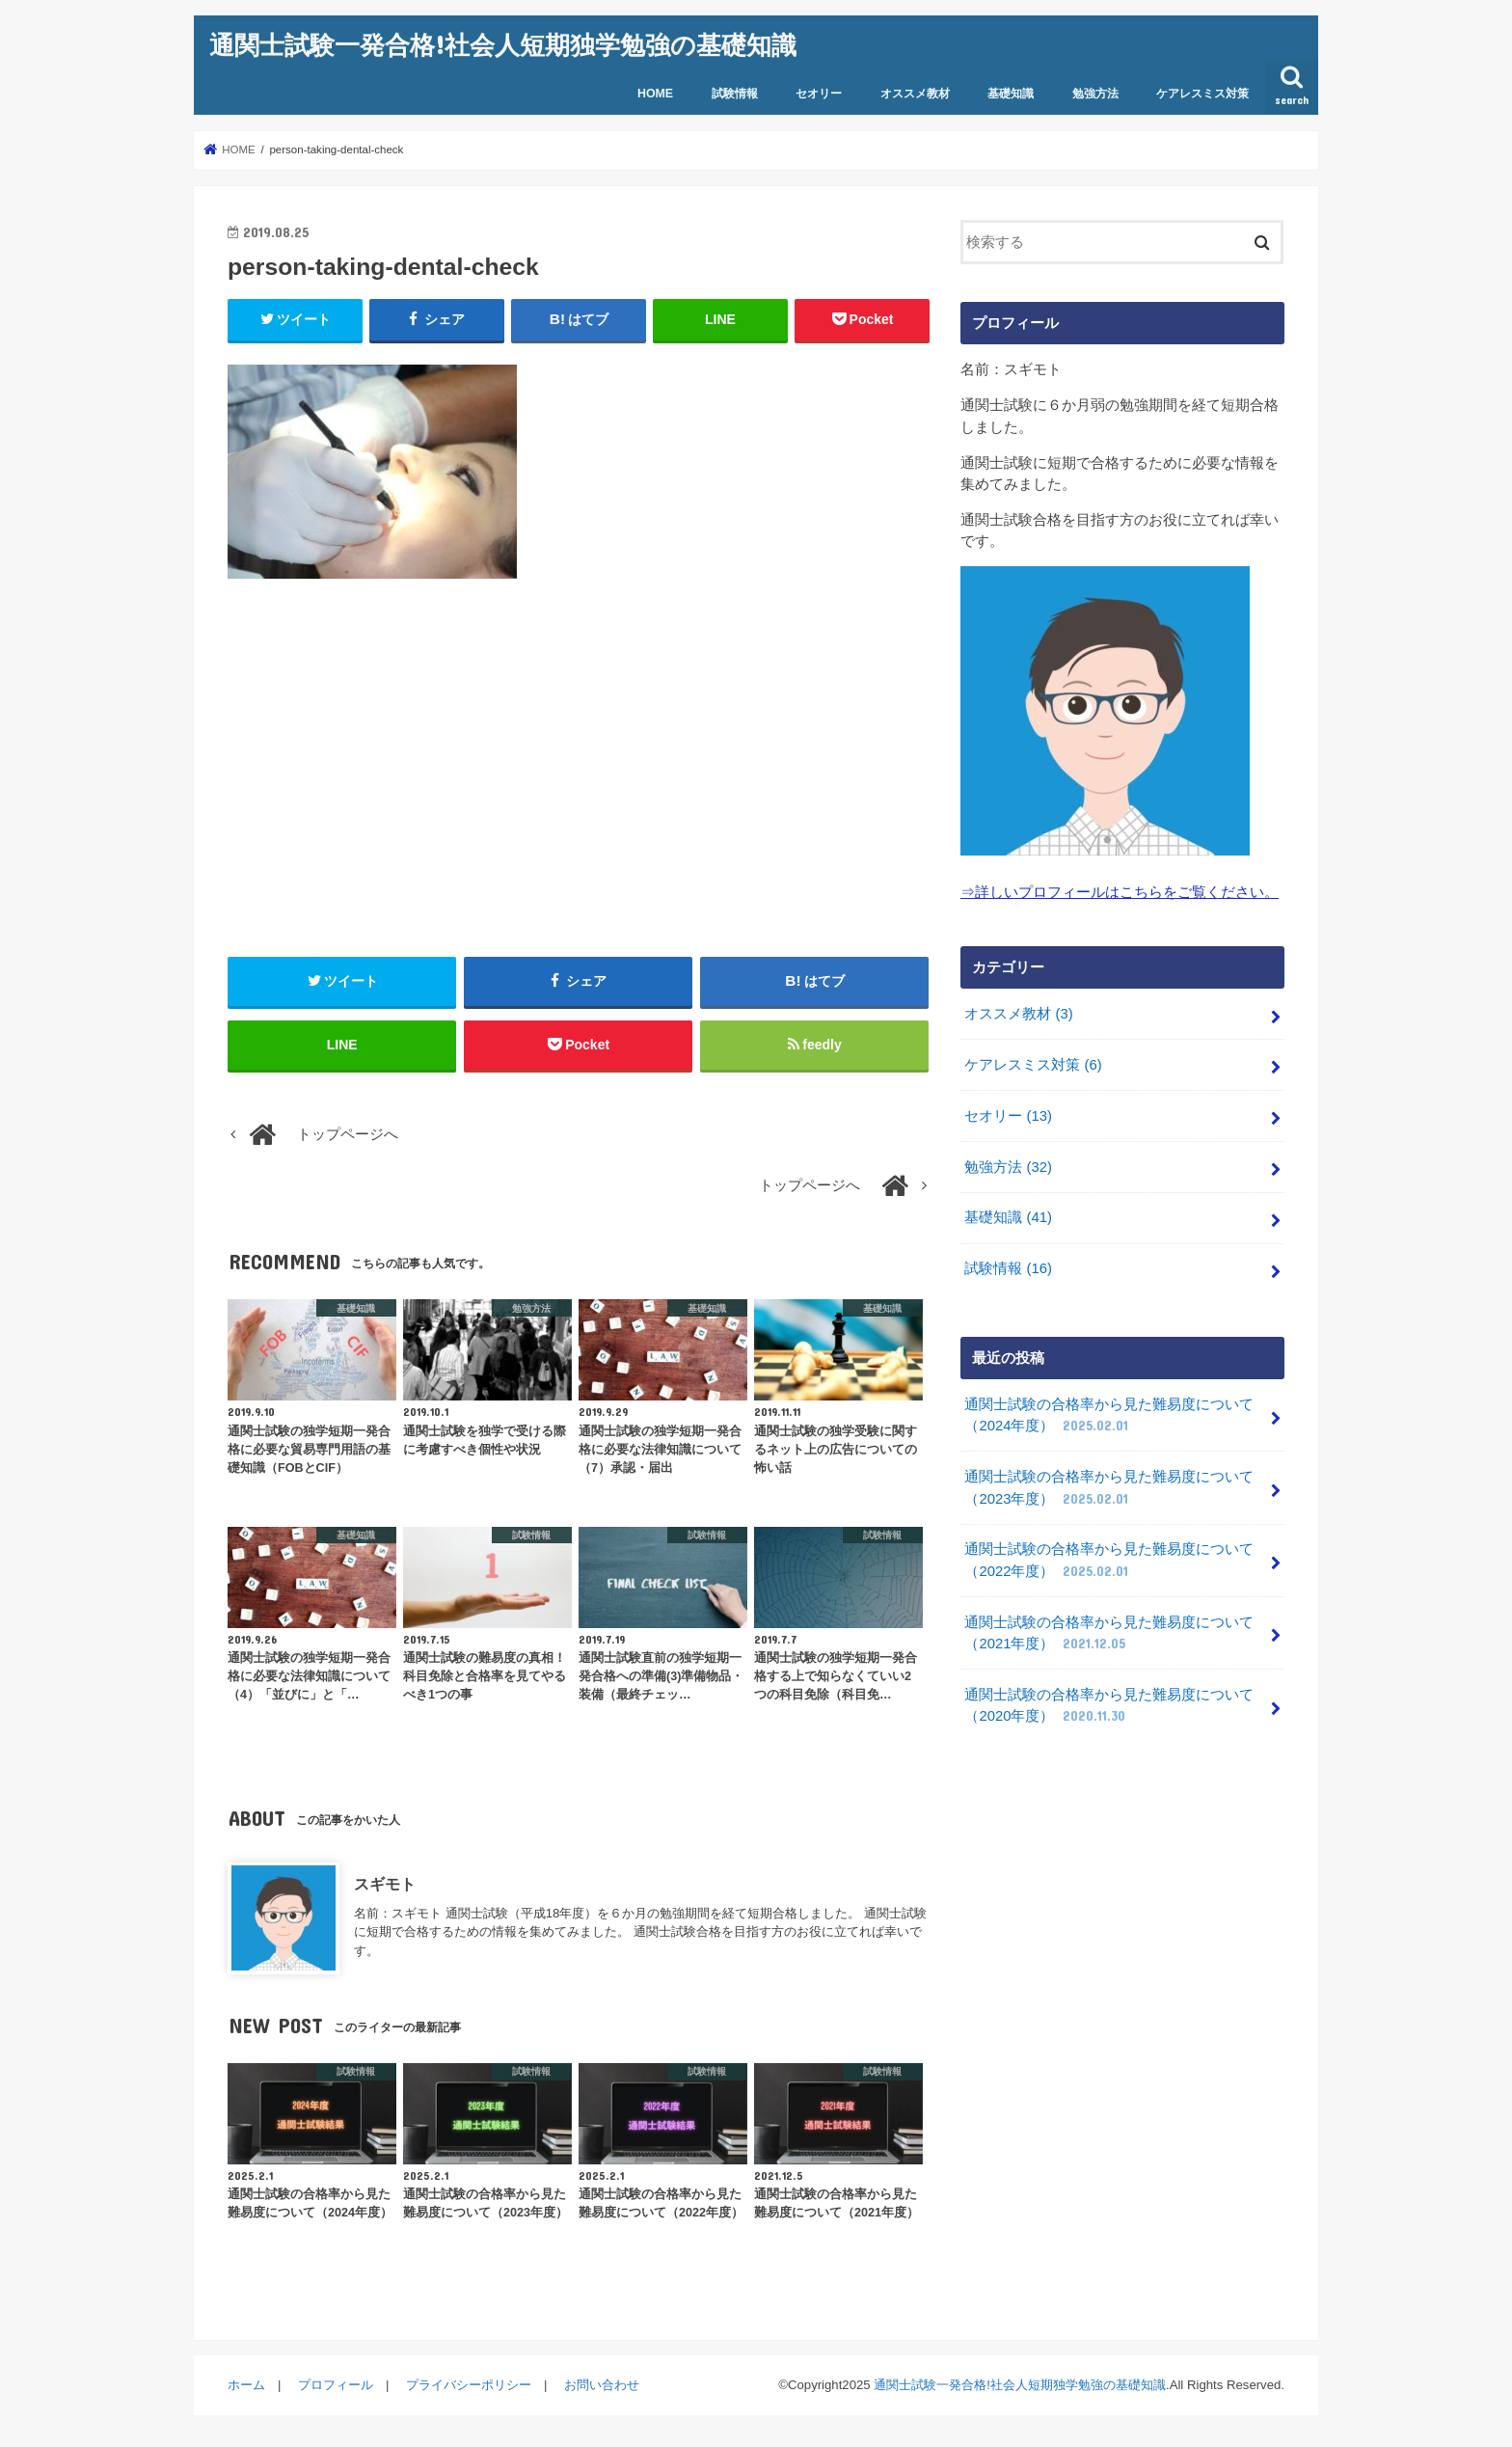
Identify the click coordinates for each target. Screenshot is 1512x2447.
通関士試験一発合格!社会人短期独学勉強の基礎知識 (502, 44)
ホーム (246, 2385)
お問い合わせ (601, 2385)
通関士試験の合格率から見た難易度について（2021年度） (1109, 1634)
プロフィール (335, 2385)
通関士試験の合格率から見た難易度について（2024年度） (1109, 1416)
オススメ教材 (915, 93)
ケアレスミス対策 (1202, 93)
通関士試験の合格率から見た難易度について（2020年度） (1109, 1706)
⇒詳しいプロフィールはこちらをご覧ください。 (1119, 892)
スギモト (385, 1883)
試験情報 (735, 93)
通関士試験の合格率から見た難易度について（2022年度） (1109, 1560)
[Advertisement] (579, 768)
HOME (655, 93)
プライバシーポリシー (468, 2385)
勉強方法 (1095, 93)
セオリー (819, 93)
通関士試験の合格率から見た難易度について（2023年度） (1109, 1488)
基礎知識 (1010, 93)
